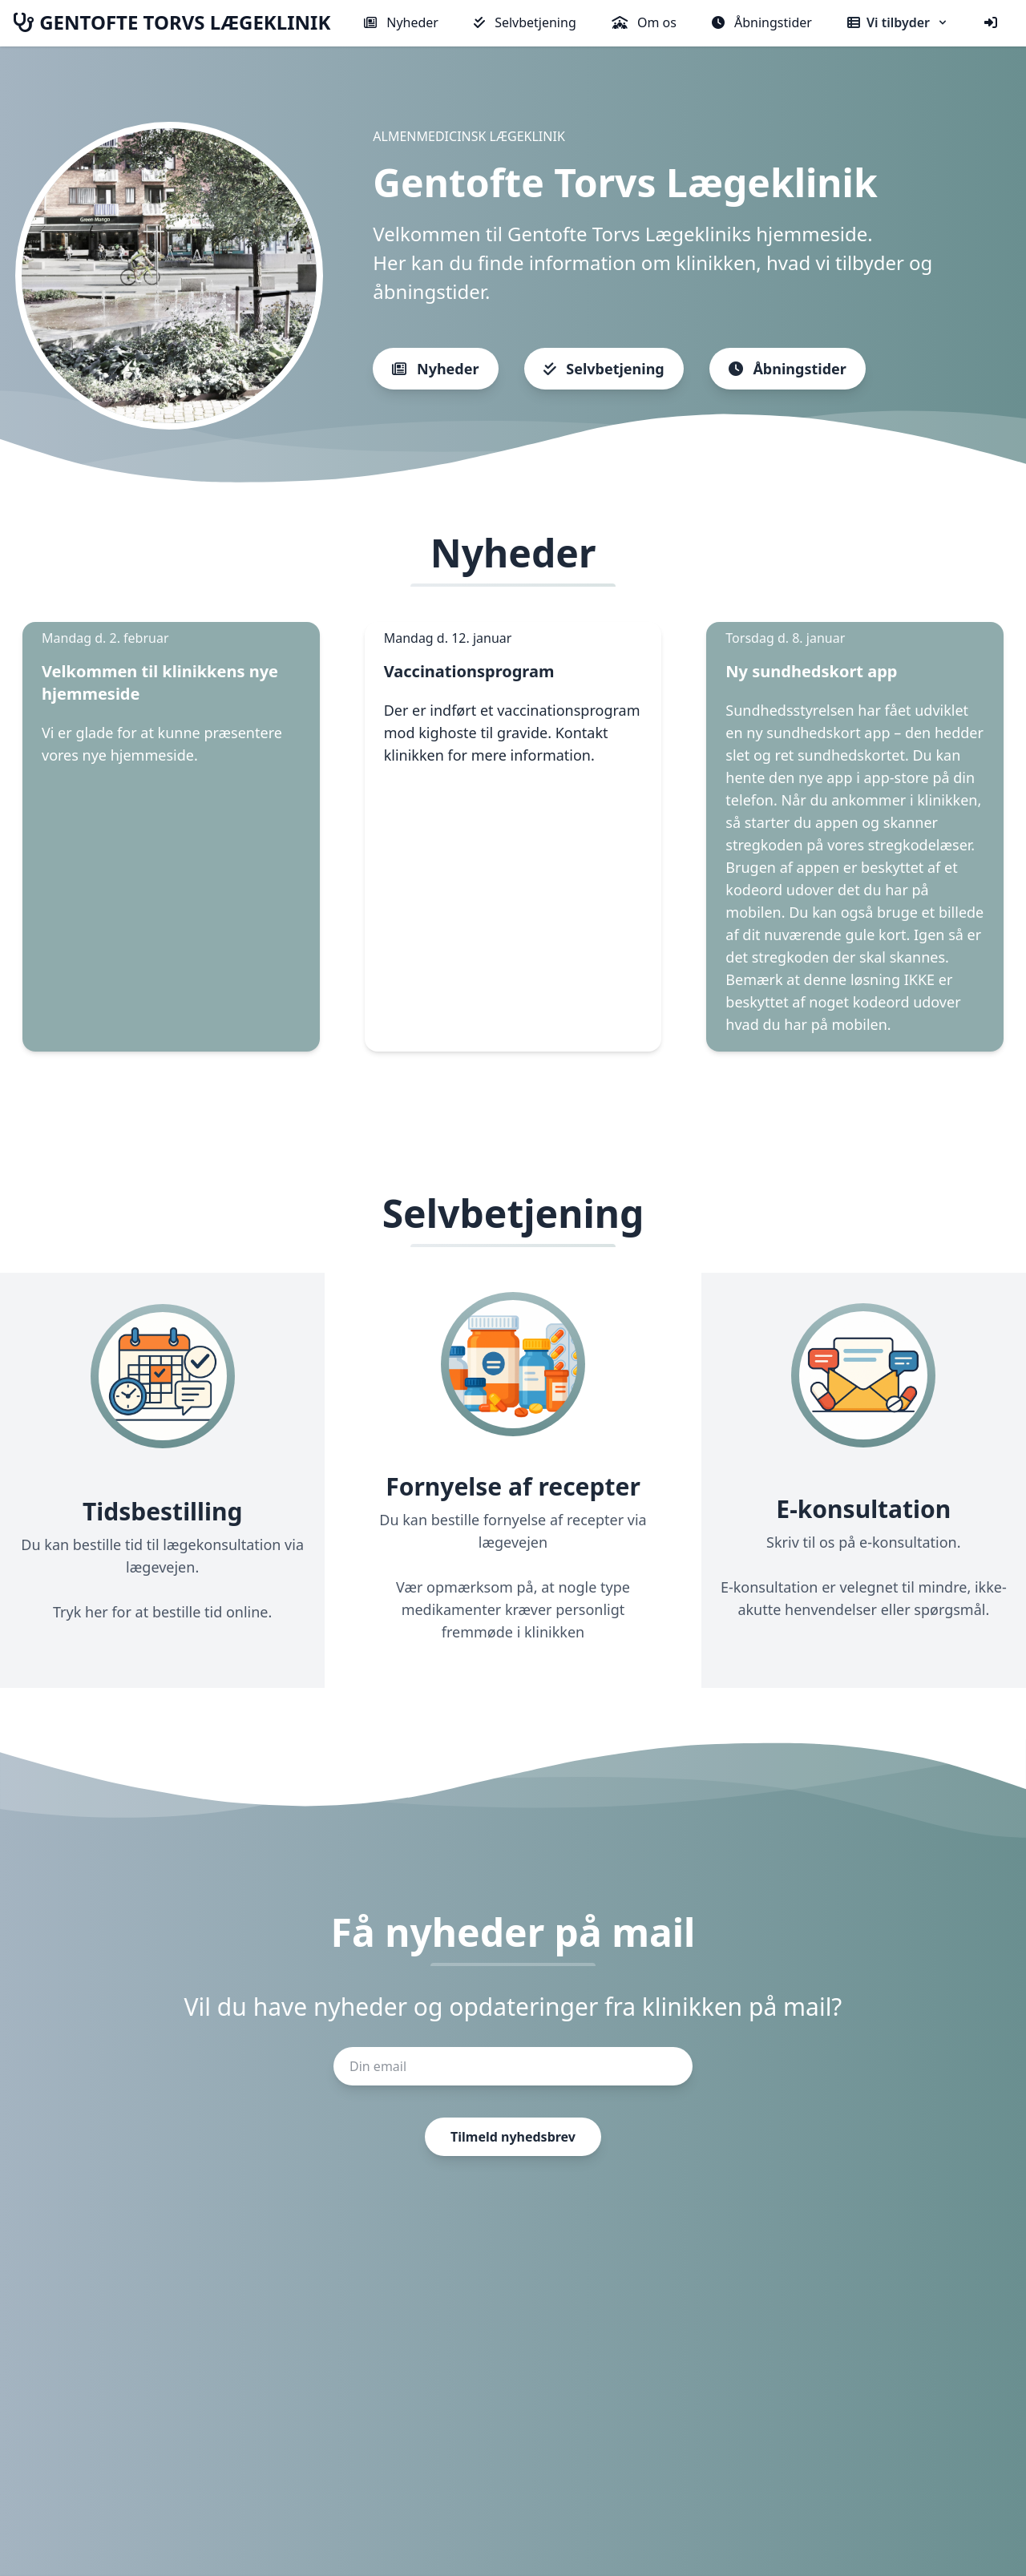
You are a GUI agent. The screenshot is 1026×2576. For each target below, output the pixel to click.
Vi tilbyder (898, 22)
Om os (644, 22)
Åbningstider (762, 22)
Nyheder (401, 22)
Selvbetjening (525, 22)
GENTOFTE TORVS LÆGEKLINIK (171, 22)
